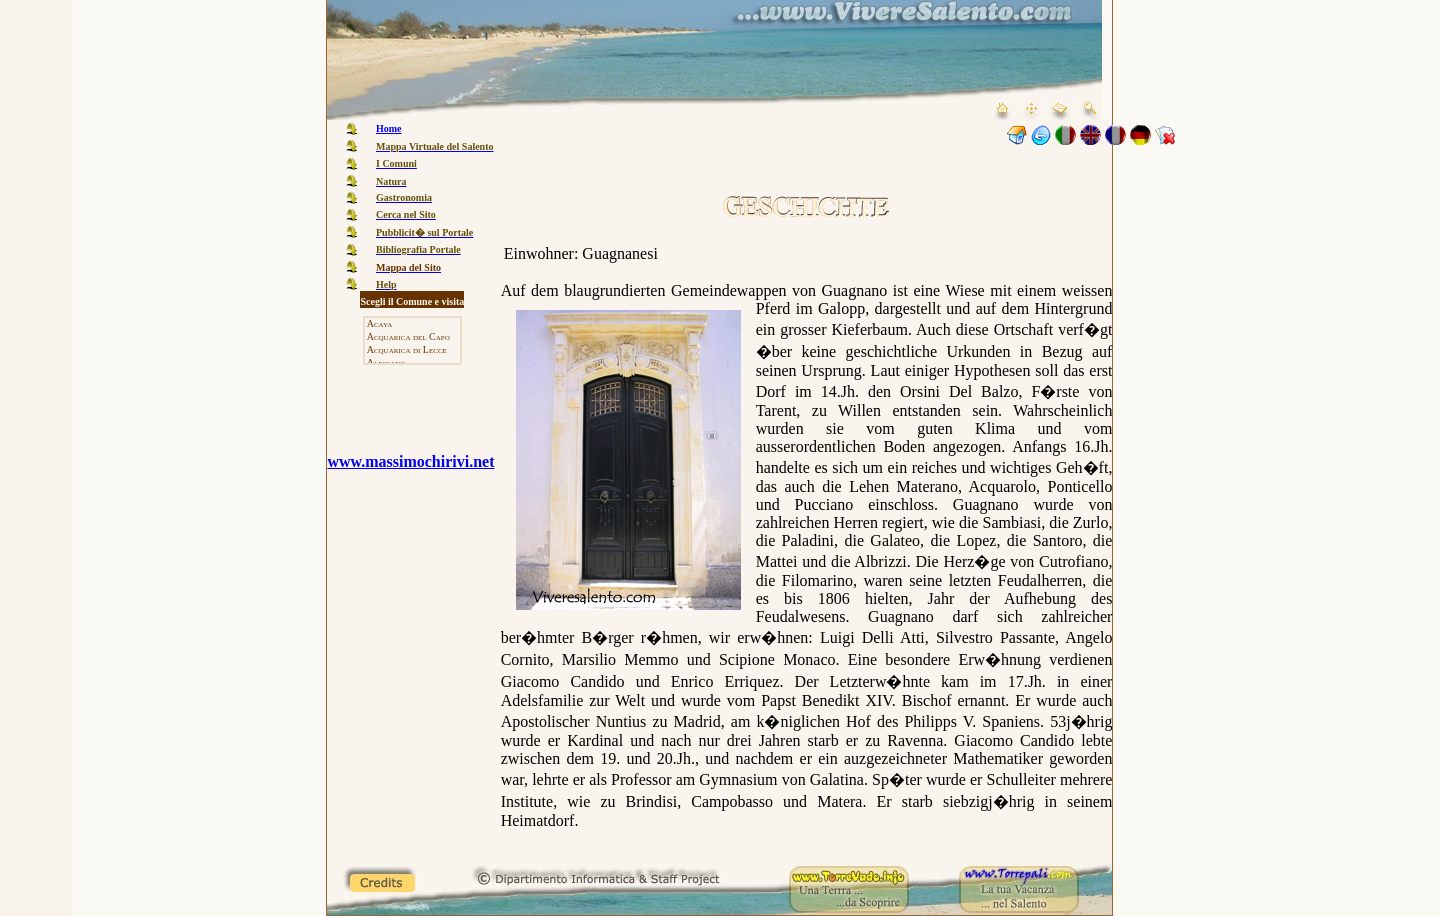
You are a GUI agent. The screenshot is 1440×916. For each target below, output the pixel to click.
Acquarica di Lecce (412, 350)
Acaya (412, 324)
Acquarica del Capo (412, 337)
